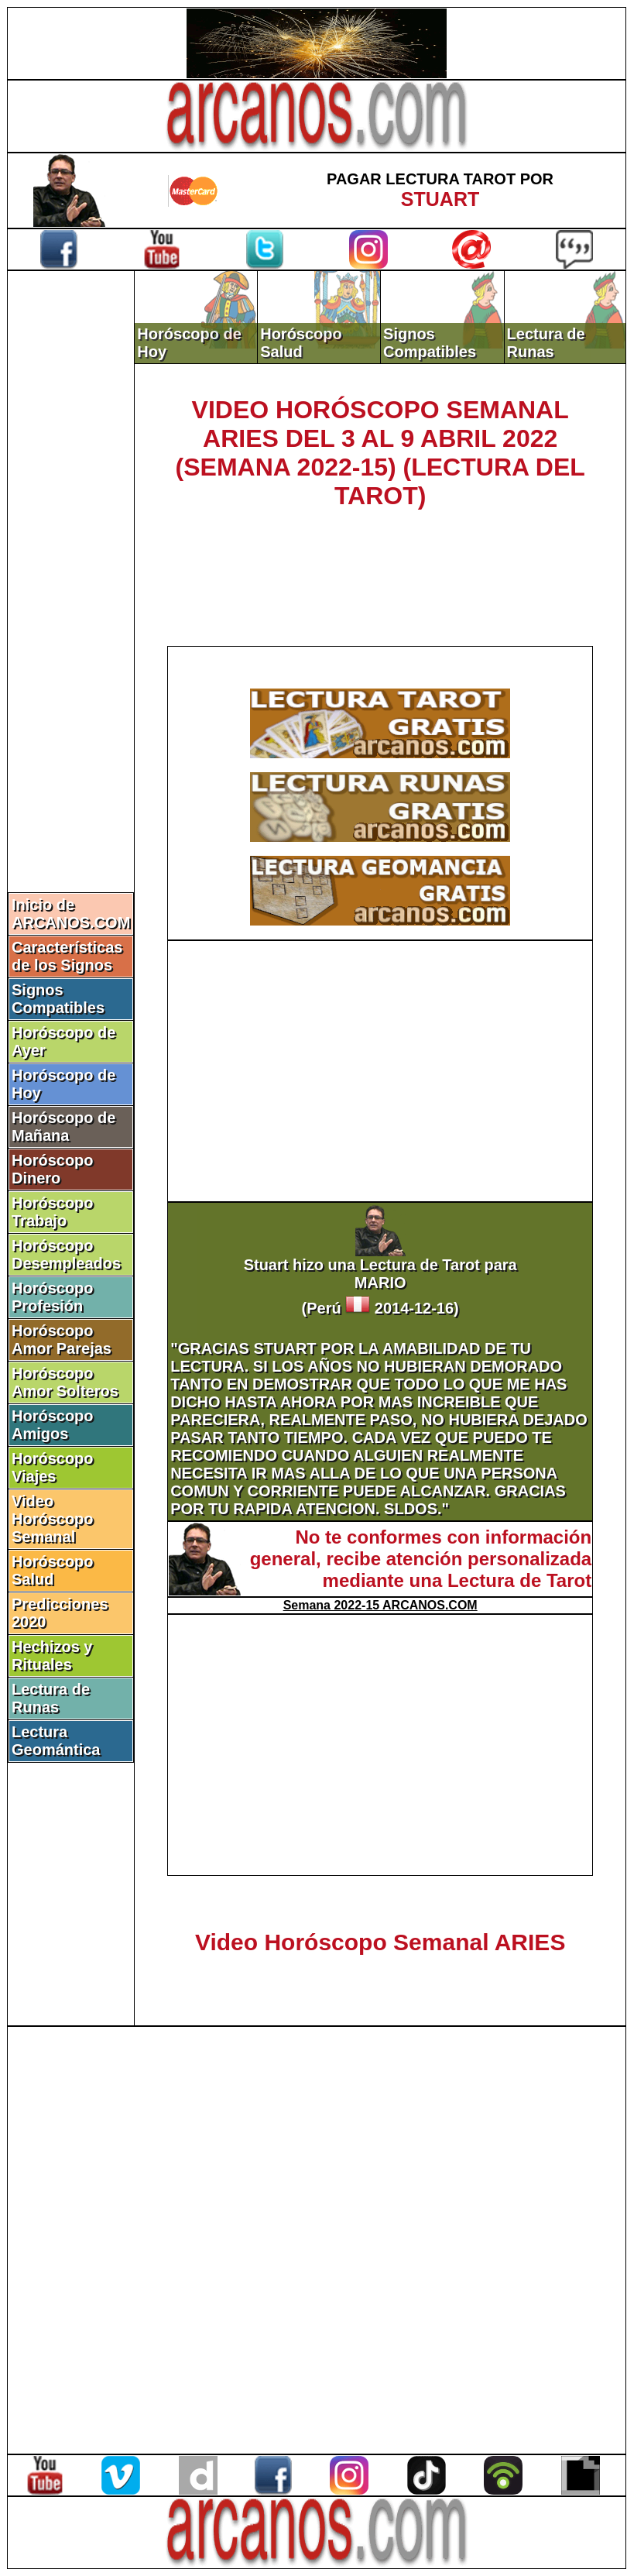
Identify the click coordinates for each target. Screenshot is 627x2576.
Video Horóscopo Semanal (53, 1518)
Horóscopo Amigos (53, 1424)
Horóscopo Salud (53, 1570)
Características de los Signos (67, 956)
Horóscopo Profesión (53, 1296)
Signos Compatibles (58, 998)
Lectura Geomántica (56, 1740)
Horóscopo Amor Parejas (61, 1339)
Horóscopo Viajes (53, 1467)
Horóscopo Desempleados (66, 1254)
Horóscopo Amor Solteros (65, 1382)
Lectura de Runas (51, 1698)
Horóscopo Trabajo (53, 1211)
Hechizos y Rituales (52, 1655)
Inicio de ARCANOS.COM (71, 913)
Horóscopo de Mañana (63, 1126)
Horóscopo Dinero (53, 1169)
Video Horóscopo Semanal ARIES (380, 1942)
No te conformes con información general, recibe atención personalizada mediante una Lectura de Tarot (421, 1559)
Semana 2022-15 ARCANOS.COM (380, 1605)
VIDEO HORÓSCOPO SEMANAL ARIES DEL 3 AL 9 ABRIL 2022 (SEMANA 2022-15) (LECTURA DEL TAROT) (380, 453)
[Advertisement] (71, 532)
